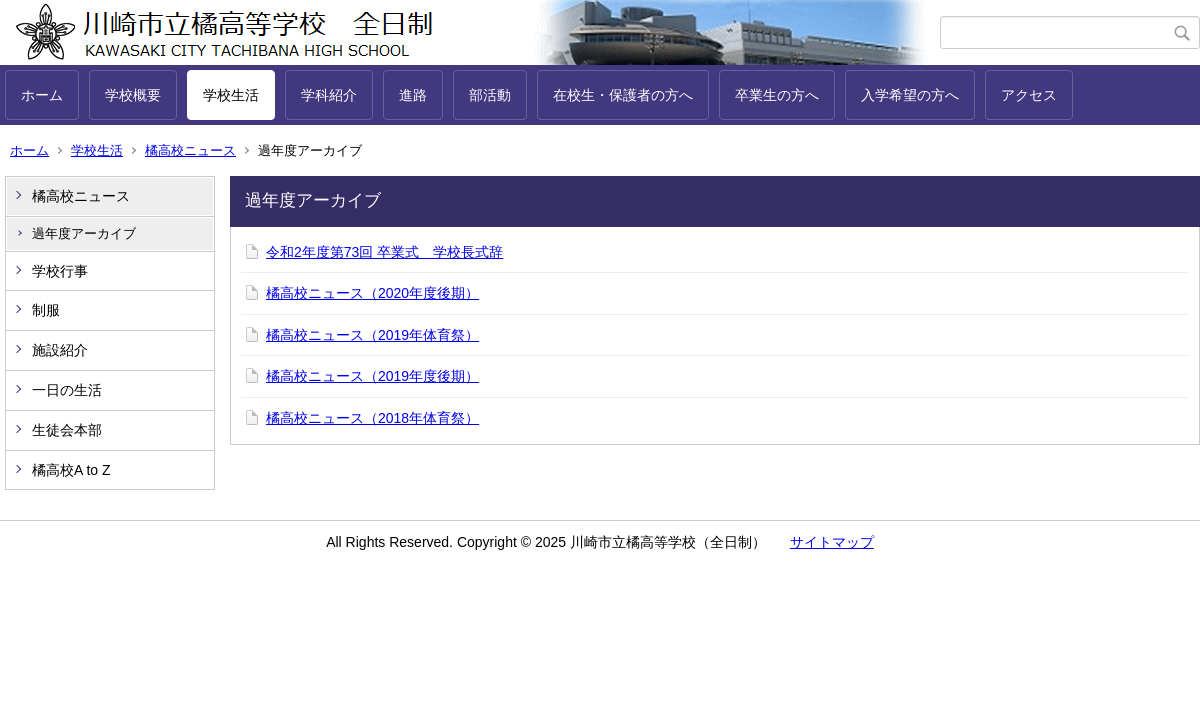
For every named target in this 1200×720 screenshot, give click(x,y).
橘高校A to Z (71, 470)
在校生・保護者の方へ (623, 95)
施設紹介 (60, 350)
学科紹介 (329, 95)
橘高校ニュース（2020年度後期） (372, 293)
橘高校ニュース (190, 150)
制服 (46, 310)
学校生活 (231, 95)
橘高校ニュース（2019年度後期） (372, 376)
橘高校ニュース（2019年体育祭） (372, 335)
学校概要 (133, 95)
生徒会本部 (67, 430)
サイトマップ (832, 542)
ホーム (42, 95)
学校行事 (60, 271)
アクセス (1029, 95)
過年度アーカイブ (84, 233)
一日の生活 (67, 390)
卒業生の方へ (777, 95)
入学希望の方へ (910, 95)
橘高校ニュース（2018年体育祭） (372, 418)
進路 (413, 95)
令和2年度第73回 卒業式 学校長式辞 (384, 252)
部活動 (490, 95)
